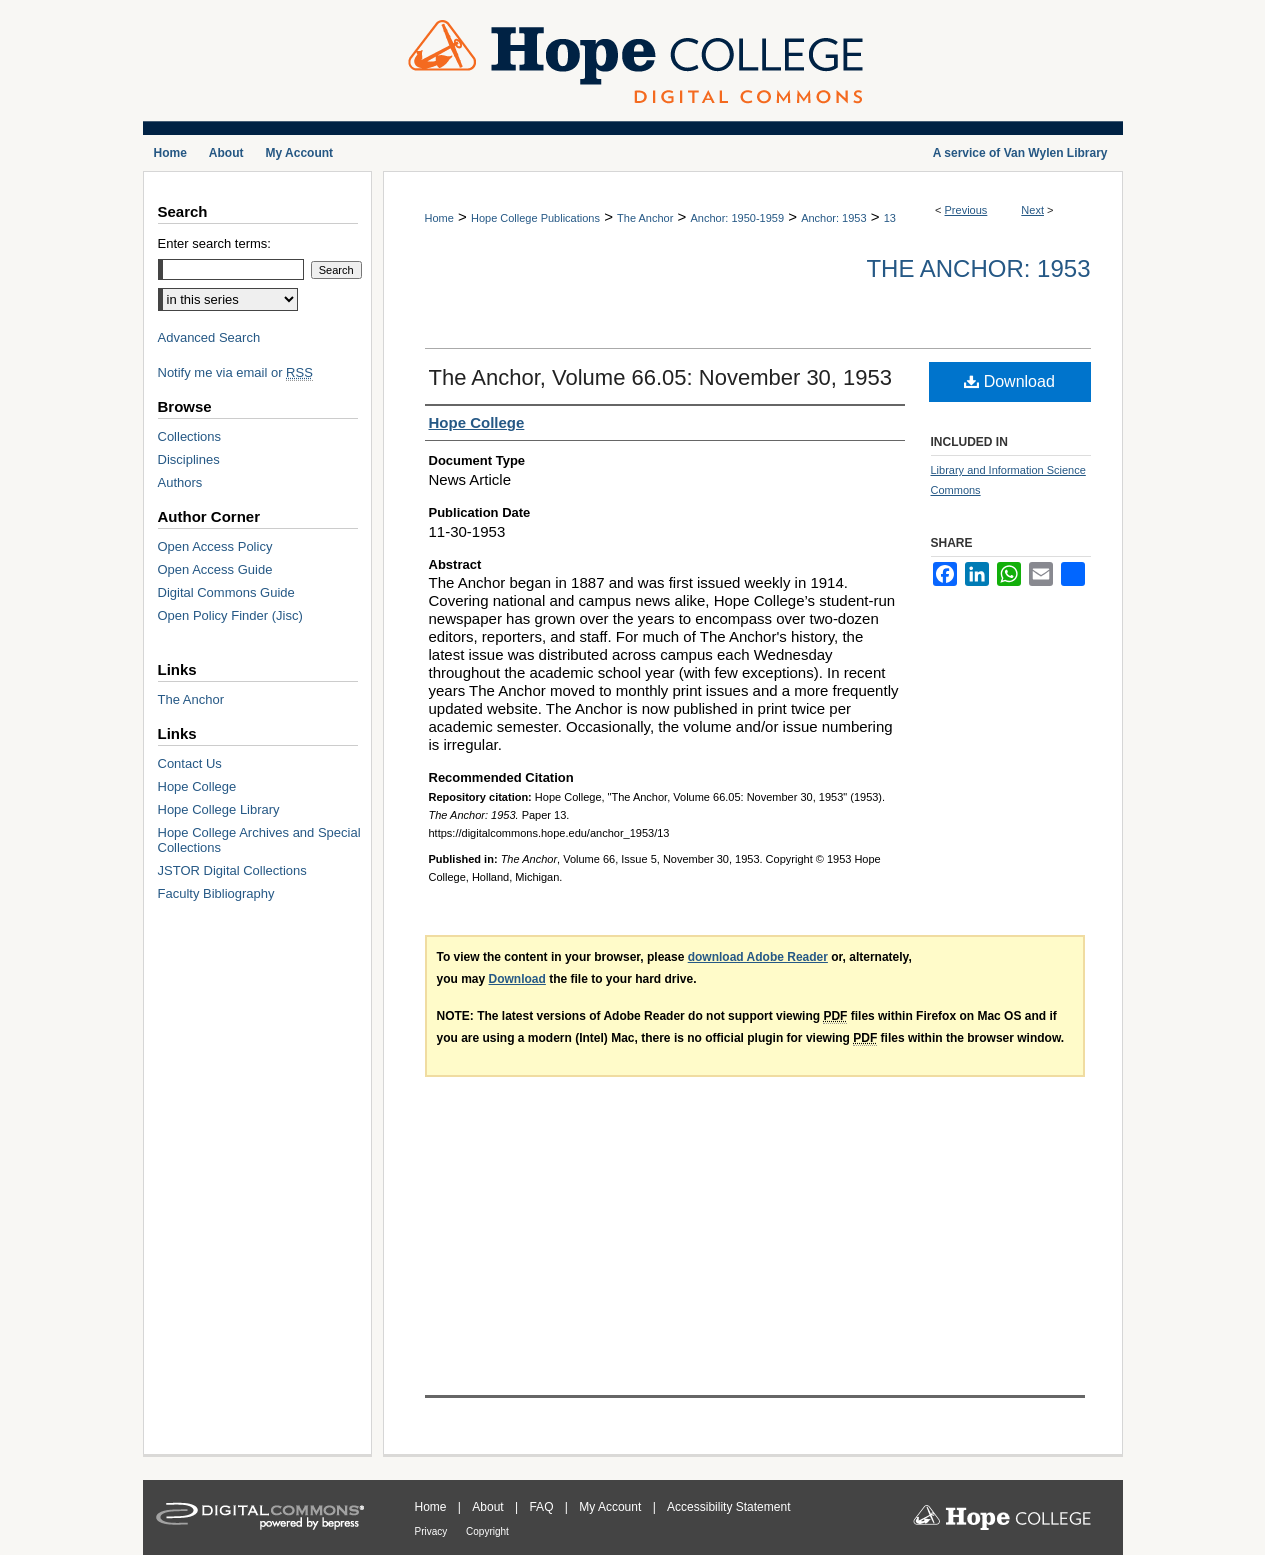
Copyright (487, 1531)
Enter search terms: (214, 243)
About (489, 1507)
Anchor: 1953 (833, 218)
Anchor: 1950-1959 (737, 218)
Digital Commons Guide (226, 592)
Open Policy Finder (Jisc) (230, 615)
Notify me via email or (235, 372)
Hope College (197, 786)
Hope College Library (219, 809)
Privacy (433, 1531)
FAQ (542, 1507)
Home (439, 218)
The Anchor (645, 218)
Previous (966, 210)
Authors (180, 482)
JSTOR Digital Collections (232, 870)
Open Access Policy (215, 546)
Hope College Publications (535, 218)
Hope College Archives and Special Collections (259, 840)
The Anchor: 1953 (978, 268)
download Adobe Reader (758, 957)
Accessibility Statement (728, 1507)
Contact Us (190, 763)
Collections (190, 436)
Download (1009, 381)
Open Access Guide (215, 569)
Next (1032, 210)
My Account (611, 1507)
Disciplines (189, 459)
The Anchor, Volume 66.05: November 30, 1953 (661, 377)
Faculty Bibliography (216, 893)
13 (890, 218)
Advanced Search (209, 337)
